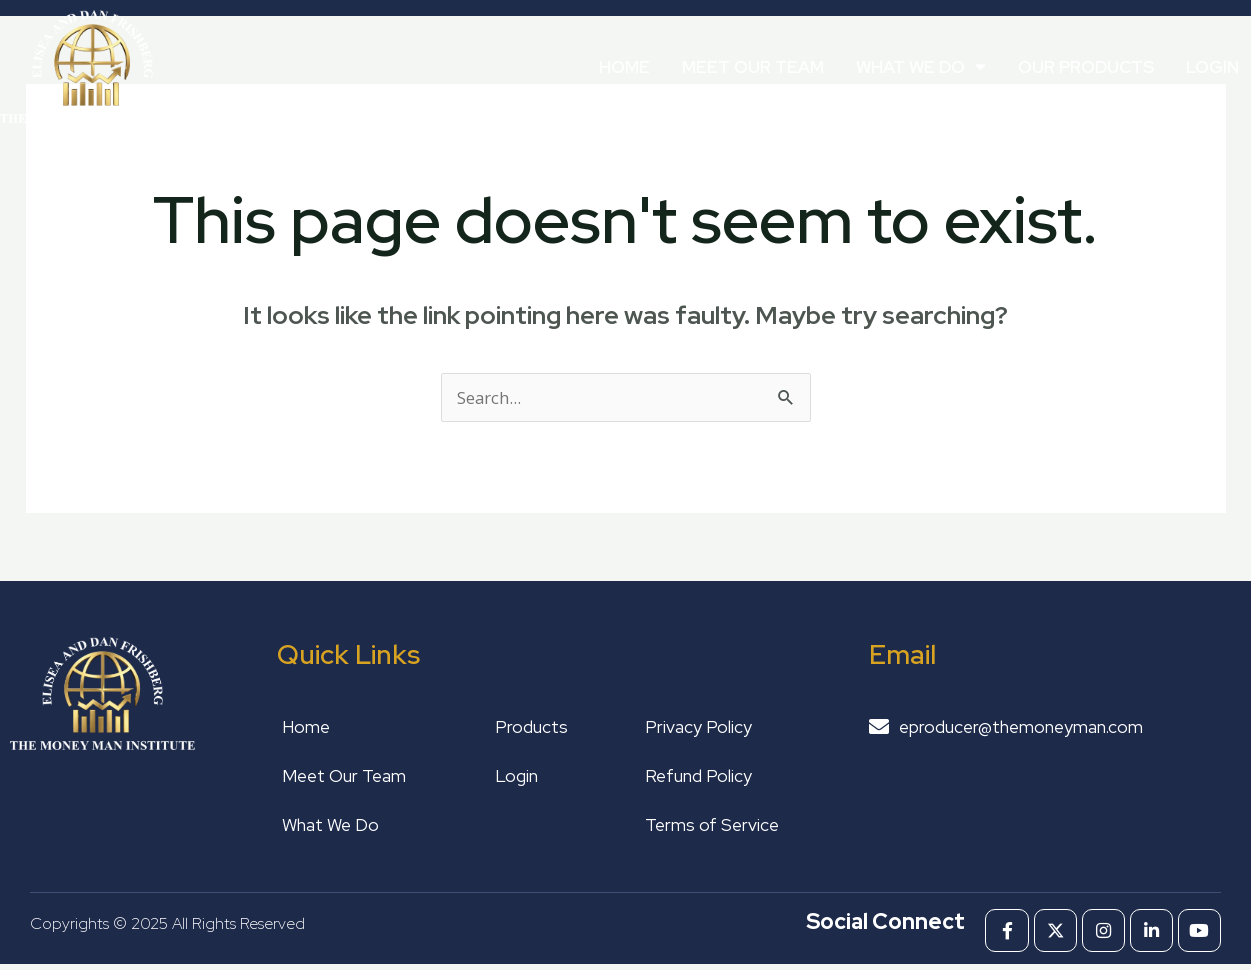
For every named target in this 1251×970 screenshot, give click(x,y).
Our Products (1086, 67)
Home (624, 67)
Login (1212, 67)
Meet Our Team (753, 67)
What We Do (921, 66)
